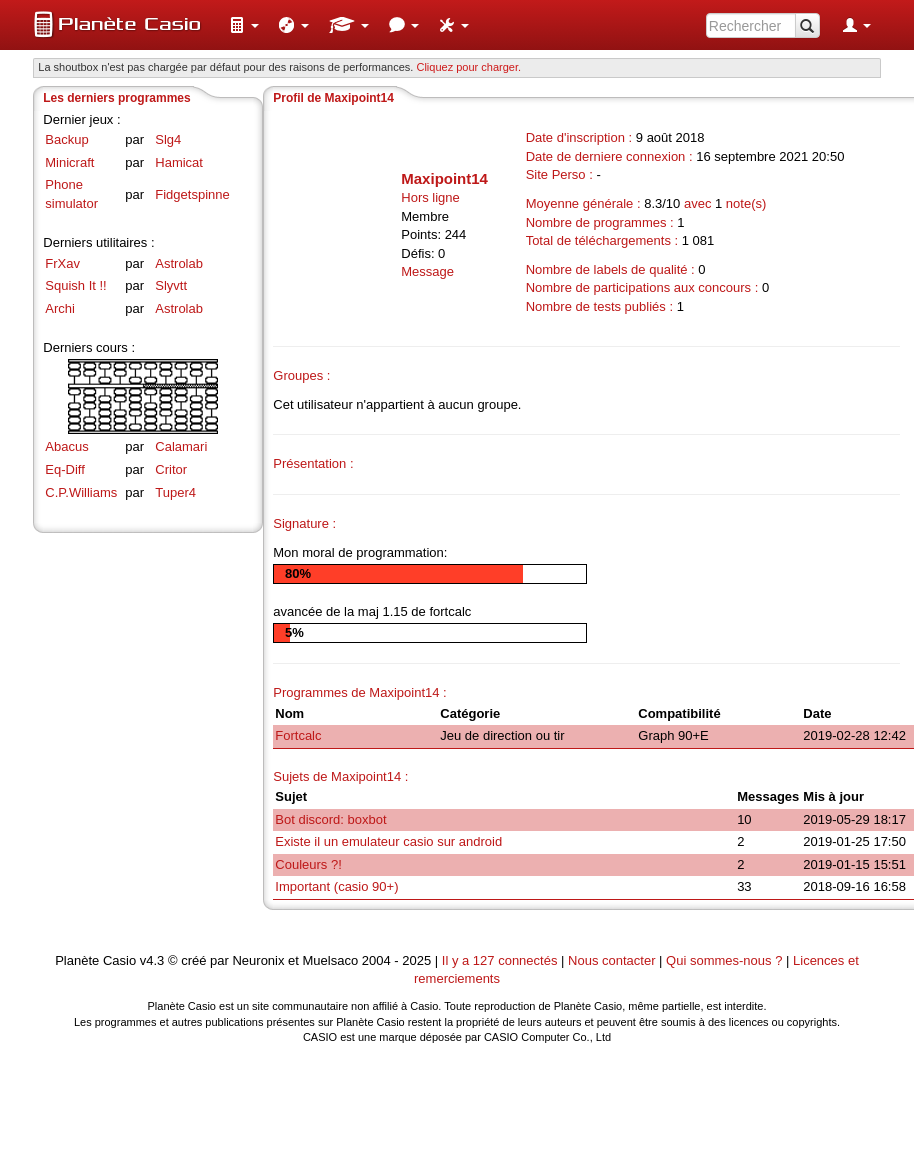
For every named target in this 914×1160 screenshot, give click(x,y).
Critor (171, 469)
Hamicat (179, 162)
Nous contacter (611, 960)
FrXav (62, 263)
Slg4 (168, 139)
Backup (66, 139)
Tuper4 (175, 492)
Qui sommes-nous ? (724, 960)
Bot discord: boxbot (330, 819)
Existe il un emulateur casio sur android (388, 841)
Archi (60, 308)
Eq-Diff (65, 469)
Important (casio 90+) (336, 886)
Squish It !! (75, 285)
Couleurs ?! (308, 864)
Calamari (181, 446)
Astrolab (179, 263)
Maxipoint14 (444, 178)
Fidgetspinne (192, 194)
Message (427, 271)
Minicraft (69, 162)
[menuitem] (244, 25)
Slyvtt (171, 285)
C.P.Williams (81, 492)
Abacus (66, 446)
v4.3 (152, 960)
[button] (244, 25)
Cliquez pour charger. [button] (468, 67)
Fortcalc (298, 735)
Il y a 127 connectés (501, 960)
